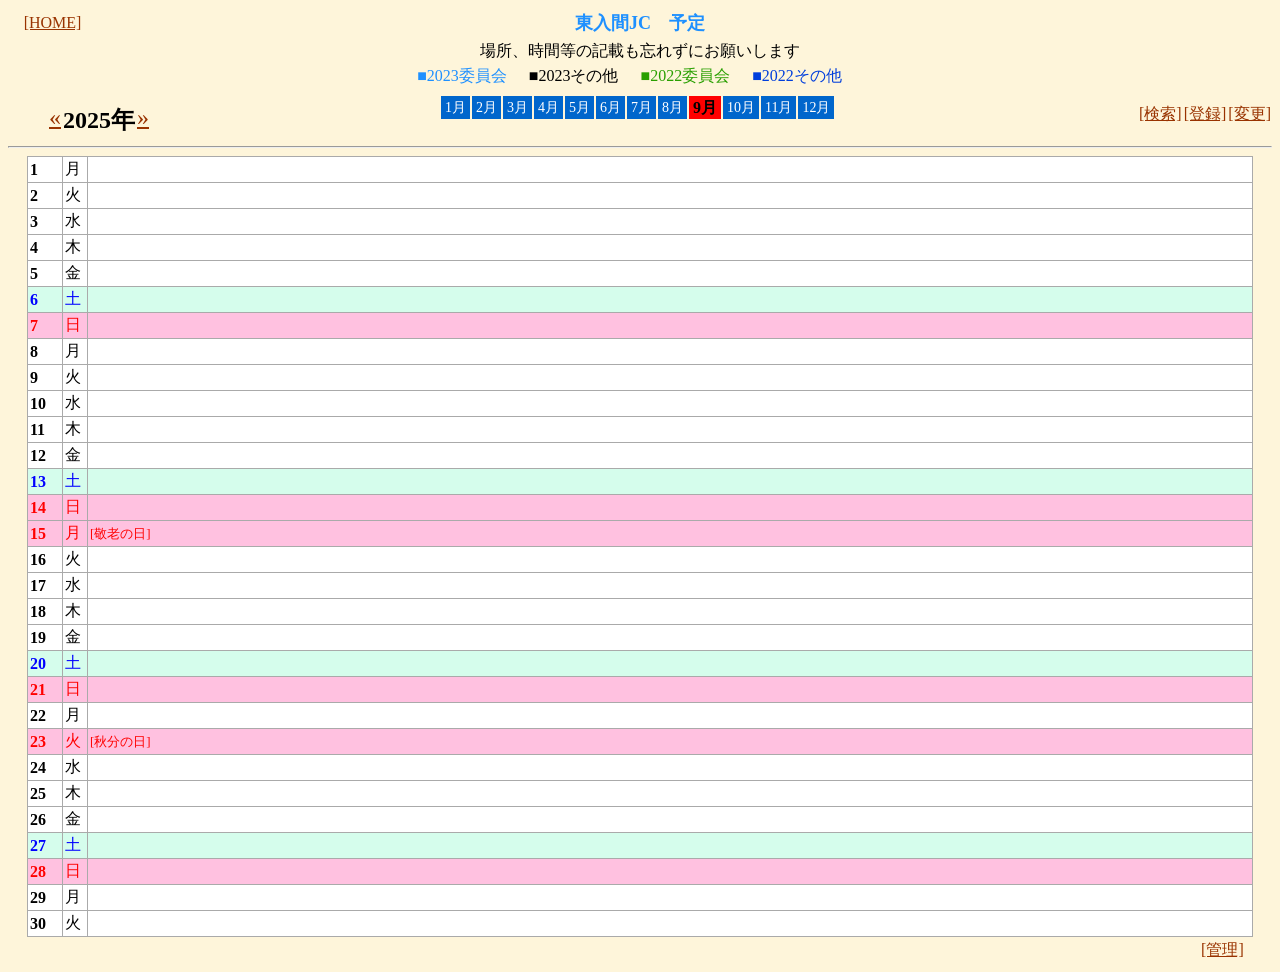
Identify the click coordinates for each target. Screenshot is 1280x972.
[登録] (1205, 113)
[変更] (1249, 113)
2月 (486, 107)
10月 (741, 107)
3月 (517, 107)
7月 (641, 107)
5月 (579, 107)
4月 (548, 107)
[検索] (1160, 113)
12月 (816, 107)
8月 (672, 107)
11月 (778, 107)
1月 (455, 107)
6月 (610, 107)
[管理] (1222, 949)
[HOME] (53, 22)
